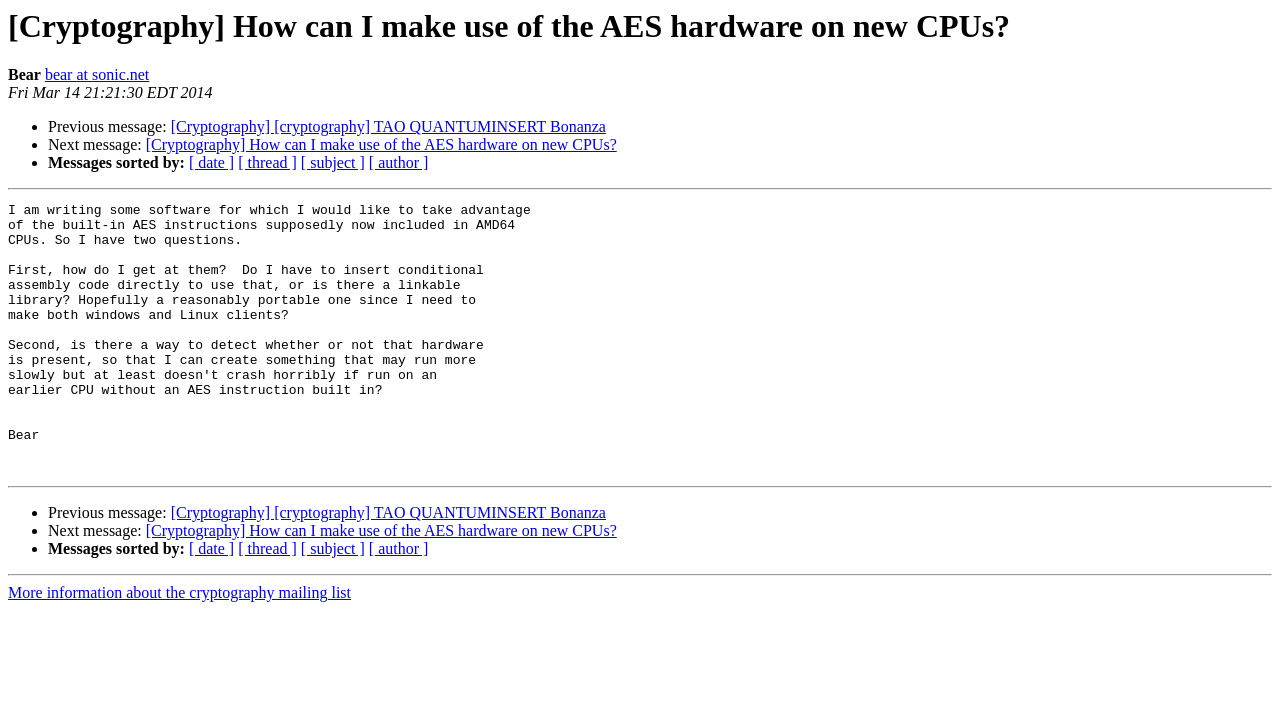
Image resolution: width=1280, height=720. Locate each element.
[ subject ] (333, 162)
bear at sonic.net (97, 74)
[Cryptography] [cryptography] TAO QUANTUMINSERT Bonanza (388, 126)
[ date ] (211, 162)
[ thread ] (267, 162)
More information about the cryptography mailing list (179, 646)
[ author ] (399, 162)
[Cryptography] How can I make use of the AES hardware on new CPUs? (381, 144)
